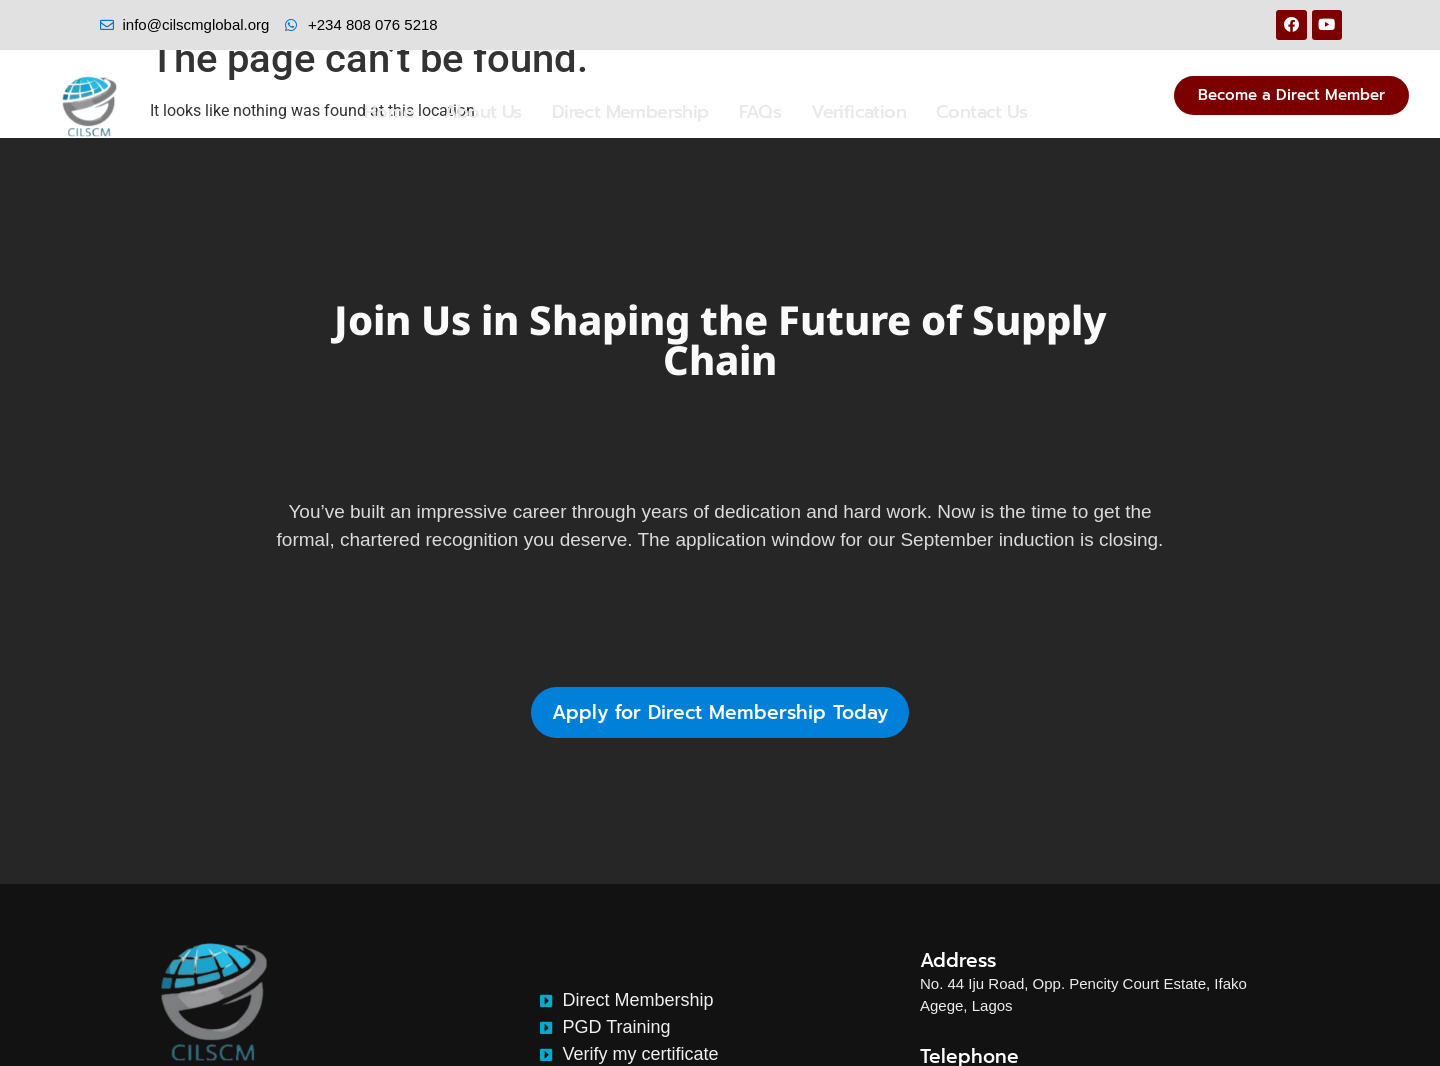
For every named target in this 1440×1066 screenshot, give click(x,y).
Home (389, 112)
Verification (858, 112)
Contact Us (981, 112)
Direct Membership (630, 112)
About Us (483, 112)
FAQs (760, 112)
